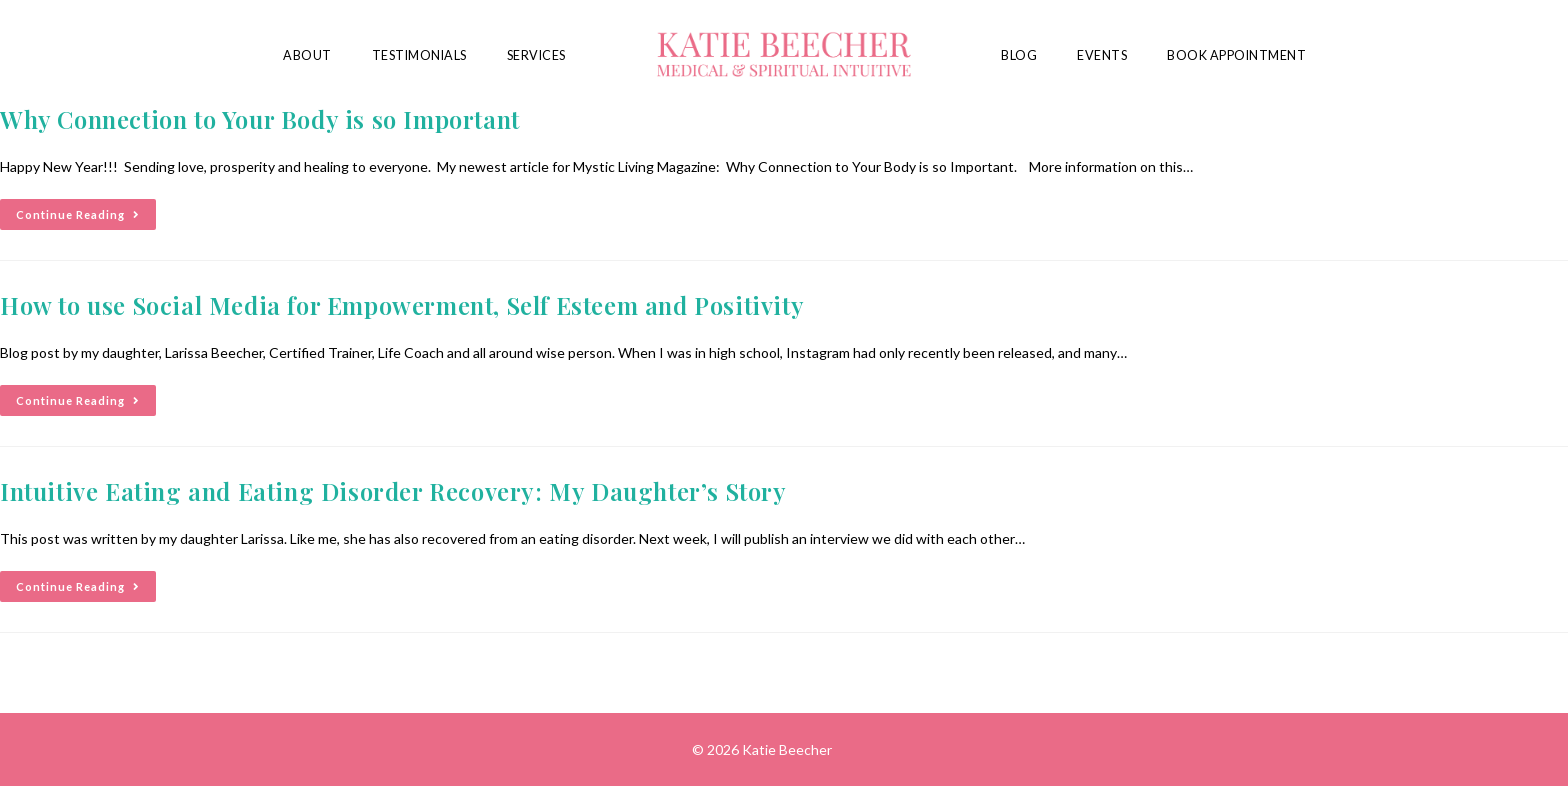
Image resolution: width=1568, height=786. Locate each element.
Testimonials (419, 55)
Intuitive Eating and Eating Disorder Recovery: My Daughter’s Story (393, 491)
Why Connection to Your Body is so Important (260, 119)
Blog (1019, 55)
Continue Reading (86, 210)
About (307, 55)
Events (1102, 55)
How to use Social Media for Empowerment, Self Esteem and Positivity (402, 305)
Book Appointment (1236, 55)
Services (536, 55)
